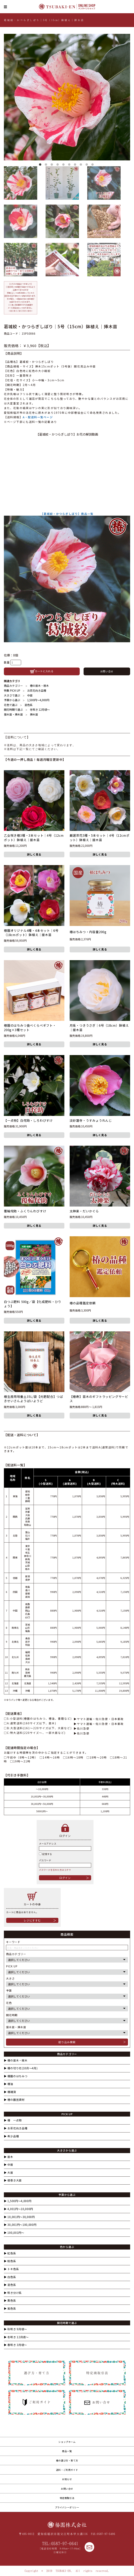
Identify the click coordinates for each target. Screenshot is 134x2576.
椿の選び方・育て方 (67, 2460)
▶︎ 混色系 (10, 2285)
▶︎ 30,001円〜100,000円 (20, 2225)
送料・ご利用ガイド (67, 2469)
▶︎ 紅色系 (10, 2253)
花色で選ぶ (10, 705)
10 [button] (93, 165)
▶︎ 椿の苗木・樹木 (15, 2060)
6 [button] (70, 165)
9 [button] (87, 165)
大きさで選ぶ (12, 695)
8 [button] (82, 165)
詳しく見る (34, 854)
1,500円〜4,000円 (38, 700)
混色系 (28, 705)
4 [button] (58, 165)
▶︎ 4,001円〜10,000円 (18, 2209)
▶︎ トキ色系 (11, 2269)
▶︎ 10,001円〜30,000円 (19, 2217)
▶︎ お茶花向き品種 (15, 2128)
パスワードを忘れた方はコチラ (55, 1869)
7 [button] (76, 165)
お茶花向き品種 (36, 690)
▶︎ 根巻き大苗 (13, 2180)
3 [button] (52, 165)
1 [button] (41, 165)
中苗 (30, 695)
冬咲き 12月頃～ (40, 709)
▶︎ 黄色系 (10, 2300)
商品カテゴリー (13, 686)
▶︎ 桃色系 (10, 2261)
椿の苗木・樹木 (39, 686)
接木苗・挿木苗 (13, 714)
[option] (67, 97)
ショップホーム (66, 2441)
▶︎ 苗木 (8, 2157)
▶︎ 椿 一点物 (13, 2120)
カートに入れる (42, 671)
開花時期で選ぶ (13, 709)
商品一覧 (67, 2451)
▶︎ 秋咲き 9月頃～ (15, 2329)
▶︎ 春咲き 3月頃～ (15, 2345)
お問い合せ (106, 671)
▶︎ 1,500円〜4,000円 (17, 2201)
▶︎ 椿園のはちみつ (15, 2076)
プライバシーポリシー (67, 2507)
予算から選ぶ (12, 700)
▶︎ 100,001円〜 (14, 2233)
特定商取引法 (67, 2498)
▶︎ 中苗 (8, 2164)
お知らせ (67, 2479)
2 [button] (47, 165)
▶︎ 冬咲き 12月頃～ (16, 2337)
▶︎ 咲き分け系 (13, 2293)
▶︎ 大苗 (8, 2172)
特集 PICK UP (12, 690)
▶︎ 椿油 (8, 2084)
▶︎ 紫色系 (10, 2308)
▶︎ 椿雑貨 (10, 2092)
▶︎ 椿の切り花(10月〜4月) (21, 2068)
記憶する (45, 1854)
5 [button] (64, 165)
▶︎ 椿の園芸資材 (14, 2100)
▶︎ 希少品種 (11, 2136)
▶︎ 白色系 (10, 2277)
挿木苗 (34, 714)
